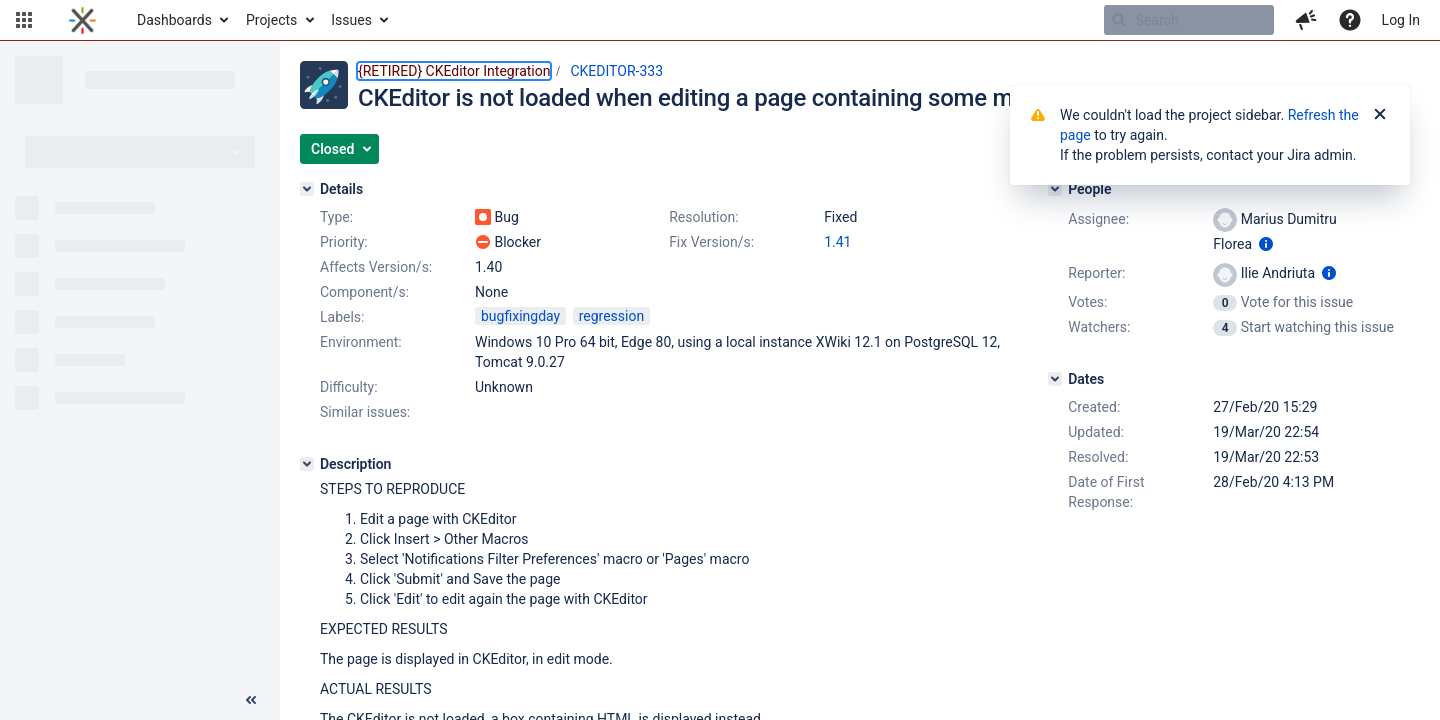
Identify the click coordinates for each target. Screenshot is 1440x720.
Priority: (344, 242)
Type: (336, 217)
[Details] (307, 189)
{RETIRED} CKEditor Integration (454, 71)
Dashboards (174, 20)
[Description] (307, 464)
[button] (24, 20)
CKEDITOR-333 (616, 71)
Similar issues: (365, 412)
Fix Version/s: (711, 242)
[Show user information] (1266, 244)
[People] (1055, 189)
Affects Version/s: (376, 267)
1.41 (837, 242)
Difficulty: (349, 387)
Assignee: (1098, 219)
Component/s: (364, 292)
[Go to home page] (82, 20)
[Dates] (1055, 379)
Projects (271, 20)
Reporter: (1096, 273)
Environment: (361, 342)
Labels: (342, 317)
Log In (1401, 20)
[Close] (1380, 115)
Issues (351, 20)
